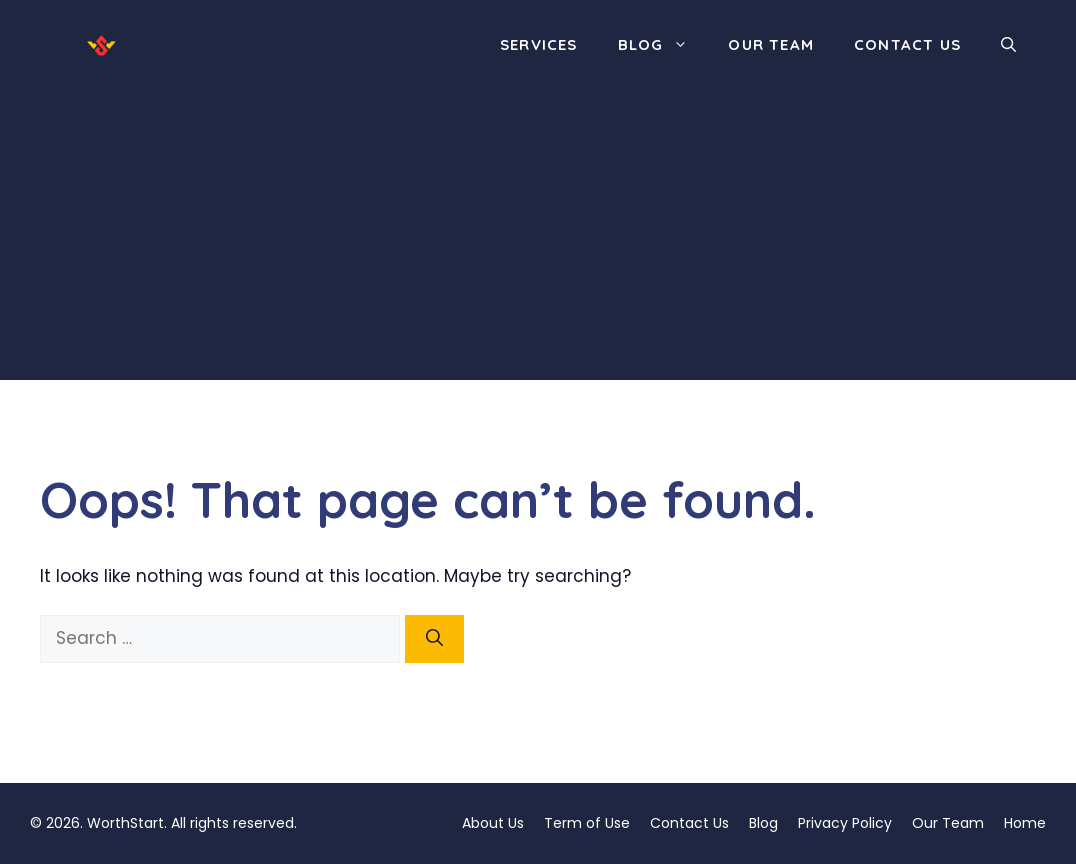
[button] (1008, 45)
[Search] (434, 639)
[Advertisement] (538, 240)
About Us (493, 823)
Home (1025, 823)
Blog (663, 45)
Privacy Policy (845, 823)
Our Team (771, 44)
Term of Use (587, 823)
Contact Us (907, 44)
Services (539, 44)
